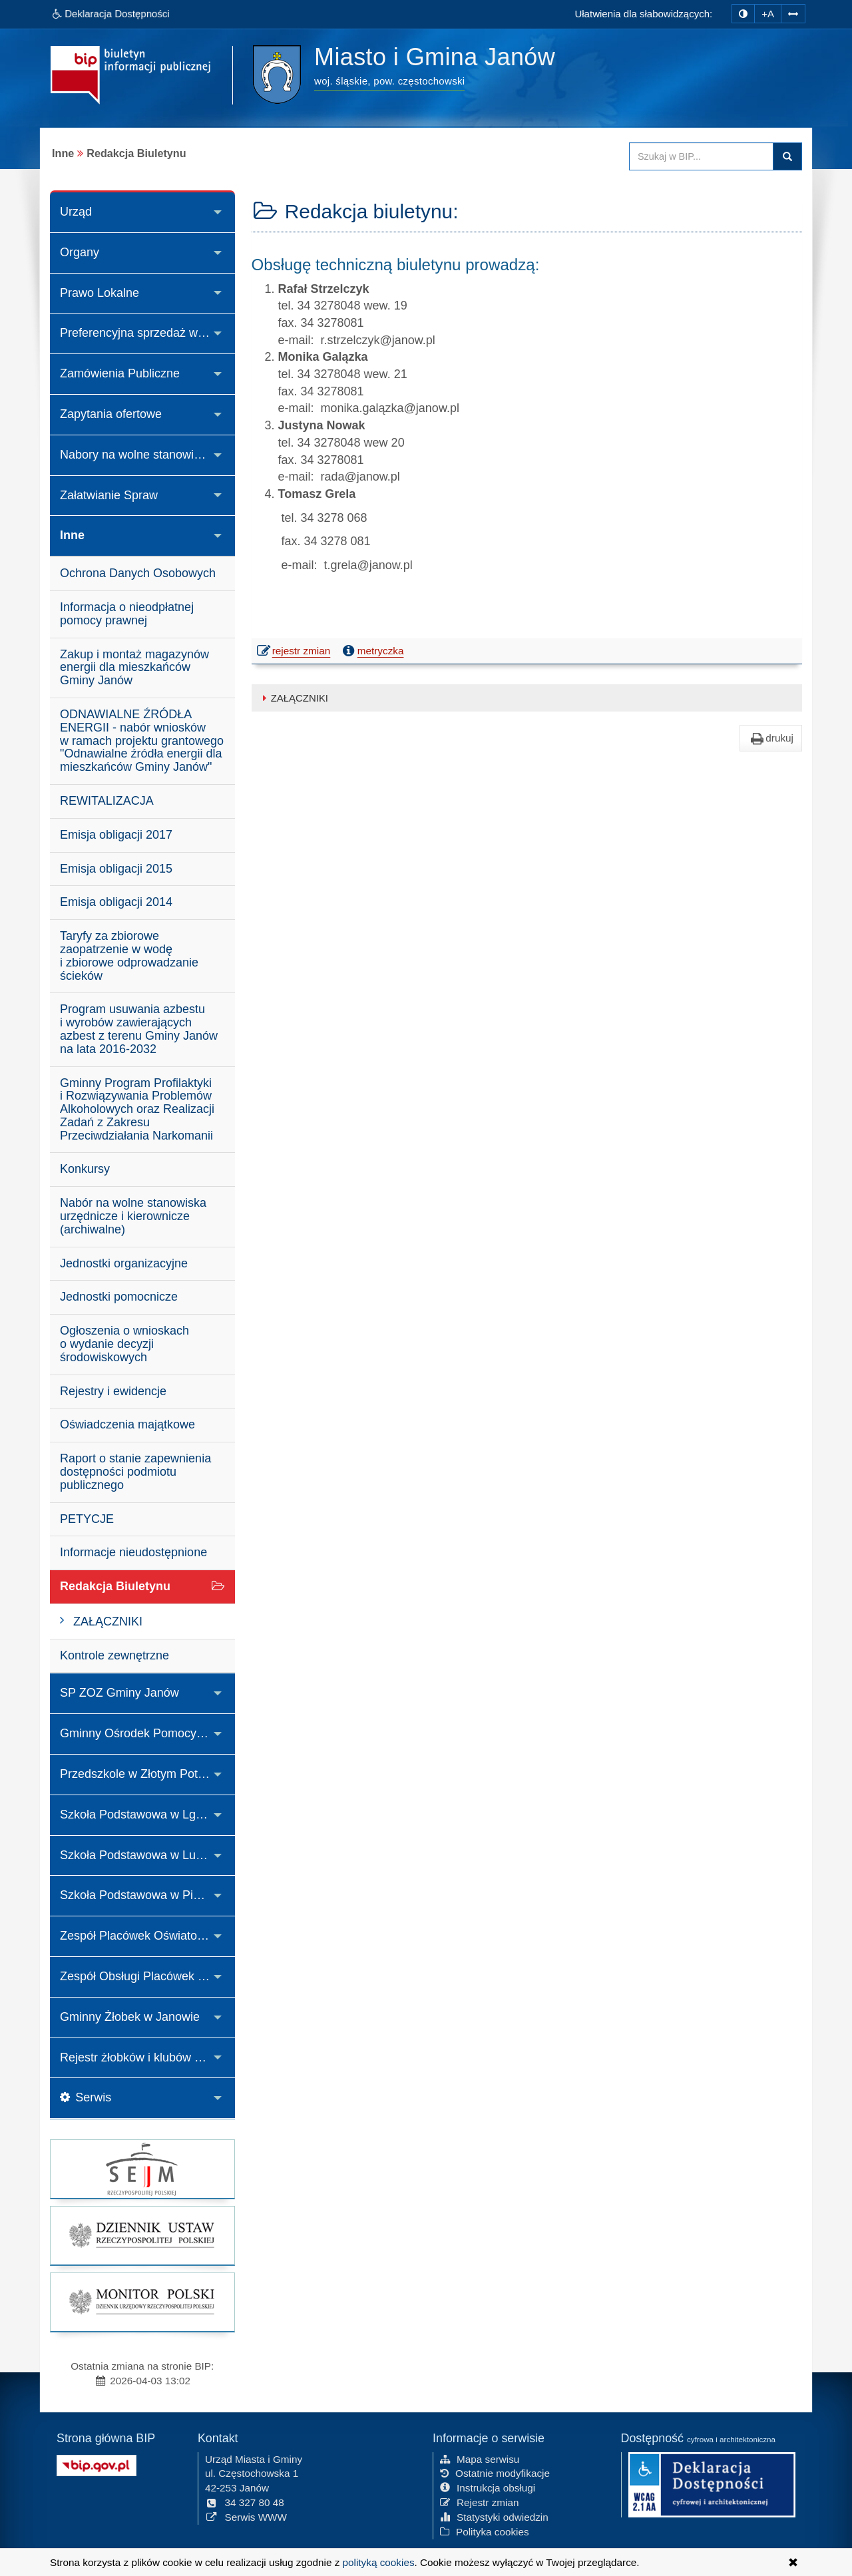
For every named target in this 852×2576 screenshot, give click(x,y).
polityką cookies (379, 2562)
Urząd (76, 211)
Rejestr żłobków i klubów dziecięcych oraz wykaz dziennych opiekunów (147, 2057)
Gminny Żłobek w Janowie (130, 2017)
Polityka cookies (484, 2530)
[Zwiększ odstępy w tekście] (793, 12)
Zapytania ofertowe (111, 414)
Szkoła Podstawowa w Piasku (139, 1895)
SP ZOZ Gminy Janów (119, 1692)
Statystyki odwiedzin (494, 2515)
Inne (72, 535)
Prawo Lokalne (99, 293)
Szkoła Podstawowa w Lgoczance (147, 1814)
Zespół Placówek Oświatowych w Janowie (147, 1935)
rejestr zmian (294, 652)
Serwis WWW (246, 2515)
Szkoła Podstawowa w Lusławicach (147, 1855)
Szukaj (787, 156)
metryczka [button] (372, 651)
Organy (79, 252)
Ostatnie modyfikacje (495, 2472)
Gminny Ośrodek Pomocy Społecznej (147, 1733)
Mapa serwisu (479, 2458)
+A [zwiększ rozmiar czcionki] (767, 13)
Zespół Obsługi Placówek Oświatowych (147, 1976)
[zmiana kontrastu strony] (743, 13)
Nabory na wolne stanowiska (136, 454)
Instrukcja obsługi (487, 2487)
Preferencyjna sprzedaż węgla (140, 332)
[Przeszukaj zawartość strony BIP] (701, 156)
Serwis (85, 2097)
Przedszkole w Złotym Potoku (138, 1774)
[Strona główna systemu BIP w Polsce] (96, 2463)
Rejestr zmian (479, 2501)
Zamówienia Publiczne (120, 373)
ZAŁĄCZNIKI (293, 698)
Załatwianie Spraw (109, 495)
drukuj (770, 738)
